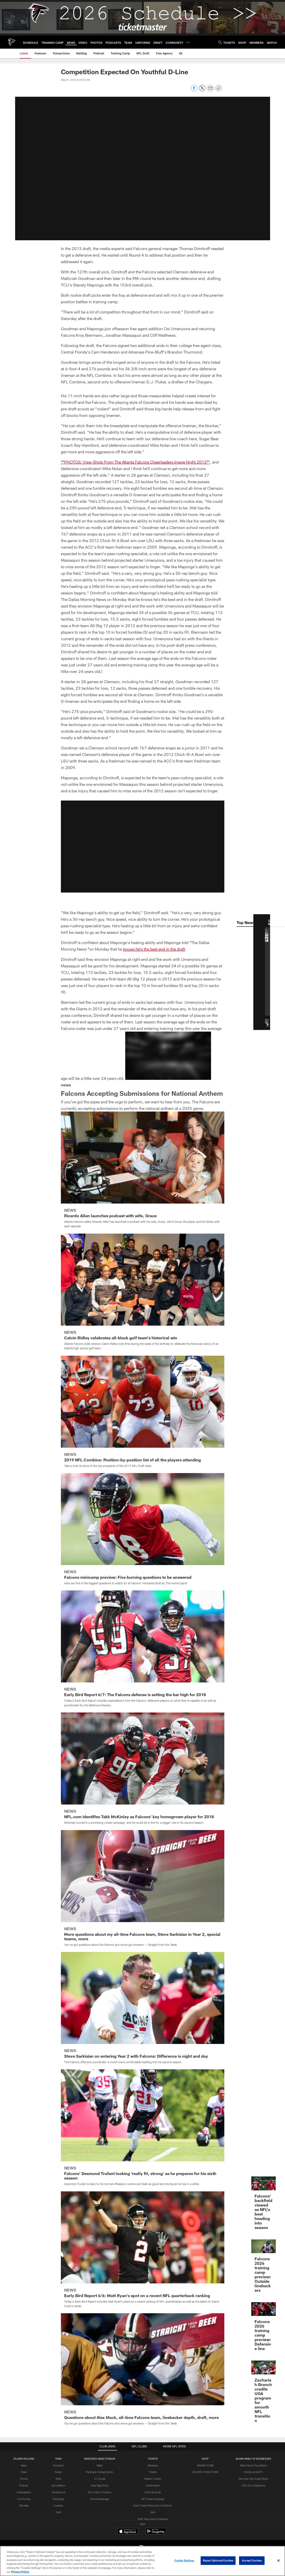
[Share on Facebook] (194, 90)
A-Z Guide (99, 2478)
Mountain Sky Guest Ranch (253, 2478)
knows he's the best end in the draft (154, 949)
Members (153, 2465)
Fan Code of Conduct (99, 2492)
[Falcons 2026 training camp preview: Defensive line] (263, 2329)
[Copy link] (218, 88)
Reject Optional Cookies (218, 2560)
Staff (58, 2512)
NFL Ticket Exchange (153, 2498)
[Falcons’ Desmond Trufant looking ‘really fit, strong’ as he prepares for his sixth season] (142, 2130)
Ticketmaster (153, 2485)
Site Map (24, 2505)
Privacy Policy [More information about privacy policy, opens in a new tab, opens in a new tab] (20, 2571)
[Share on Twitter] (202, 90)
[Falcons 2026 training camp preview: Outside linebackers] (263, 2268)
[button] (267, 971)
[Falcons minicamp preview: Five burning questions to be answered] (142, 1531)
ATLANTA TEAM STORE (205, 2471)
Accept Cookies (252, 2560)
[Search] (220, 42)
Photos (24, 2478)
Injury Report (58, 2485)
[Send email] (210, 90)
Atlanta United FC (253, 2471)
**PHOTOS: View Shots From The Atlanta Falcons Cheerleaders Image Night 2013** (135, 461)
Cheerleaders (24, 2492)
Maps (100, 2465)
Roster (58, 2471)
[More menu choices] (188, 42)
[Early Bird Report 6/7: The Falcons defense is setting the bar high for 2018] (142, 1651)
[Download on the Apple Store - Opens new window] (127, 2531)
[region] (142, 2561)
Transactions (58, 2492)
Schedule (58, 2465)
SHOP (205, 2458)
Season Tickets (152, 2478)
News (24, 2465)
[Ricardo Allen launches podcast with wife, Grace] (142, 1173)
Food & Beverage (99, 2498)
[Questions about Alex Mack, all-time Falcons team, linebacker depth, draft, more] (142, 2372)
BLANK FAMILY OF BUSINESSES (253, 2458)
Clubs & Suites (152, 2492)
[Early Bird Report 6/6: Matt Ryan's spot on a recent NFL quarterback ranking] (142, 2252)
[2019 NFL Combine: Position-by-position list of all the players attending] (142, 1414)
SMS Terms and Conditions (153, 2519)
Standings (58, 2498)
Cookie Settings (184, 2560)
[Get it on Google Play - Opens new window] (156, 2533)
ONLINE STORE (205, 2465)
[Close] (278, 2560)
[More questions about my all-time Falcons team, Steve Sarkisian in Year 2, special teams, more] (142, 1891)
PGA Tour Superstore (253, 2485)
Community (23, 2498)
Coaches (58, 2505)
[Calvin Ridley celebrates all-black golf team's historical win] (142, 1295)
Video (24, 2471)
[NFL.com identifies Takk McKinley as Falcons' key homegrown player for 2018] (142, 1771)
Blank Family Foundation (253, 2465)
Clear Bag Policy (99, 2485)
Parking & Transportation (99, 2471)
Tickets (153, 2471)
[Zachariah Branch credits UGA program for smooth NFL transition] (263, 2393)
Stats (58, 2478)
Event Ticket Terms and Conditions (153, 2505)
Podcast (23, 2485)
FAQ (153, 2512)
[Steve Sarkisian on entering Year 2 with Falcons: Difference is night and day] (142, 2010)
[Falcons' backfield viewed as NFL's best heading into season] (263, 2205)
